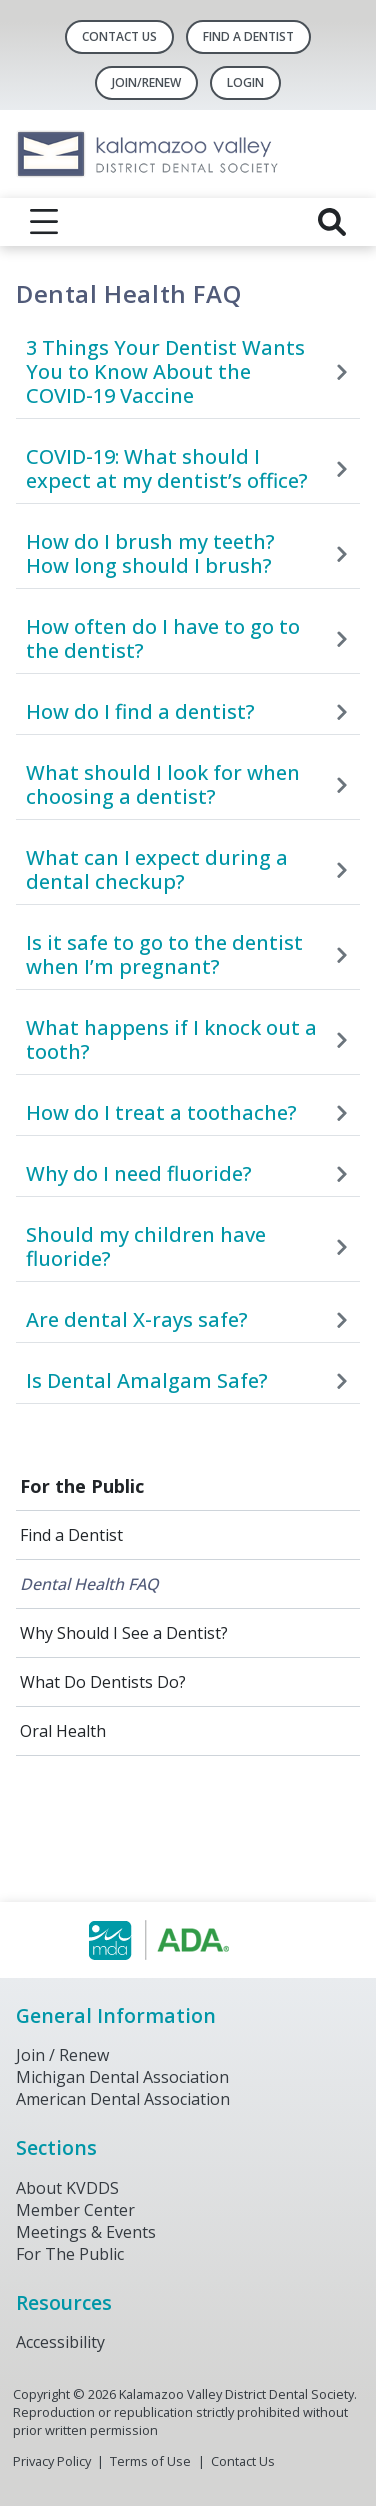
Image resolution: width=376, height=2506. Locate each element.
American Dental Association (123, 2099)
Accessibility (60, 2342)
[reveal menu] (44, 222)
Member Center (75, 2210)
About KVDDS (67, 2188)
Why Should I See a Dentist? (124, 1633)
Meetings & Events (86, 2232)
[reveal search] (332, 222)
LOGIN (245, 82)
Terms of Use (150, 2461)
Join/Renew (146, 82)
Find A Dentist (248, 36)
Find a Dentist (71, 1535)
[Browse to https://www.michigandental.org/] (188, 1940)
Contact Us (119, 36)
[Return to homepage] (188, 154)
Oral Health (63, 1731)
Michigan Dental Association (122, 2077)
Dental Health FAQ (89, 1584)
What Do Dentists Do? (103, 1682)
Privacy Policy (52, 2461)
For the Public (82, 1486)
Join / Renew (62, 2055)
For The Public (70, 2254)
